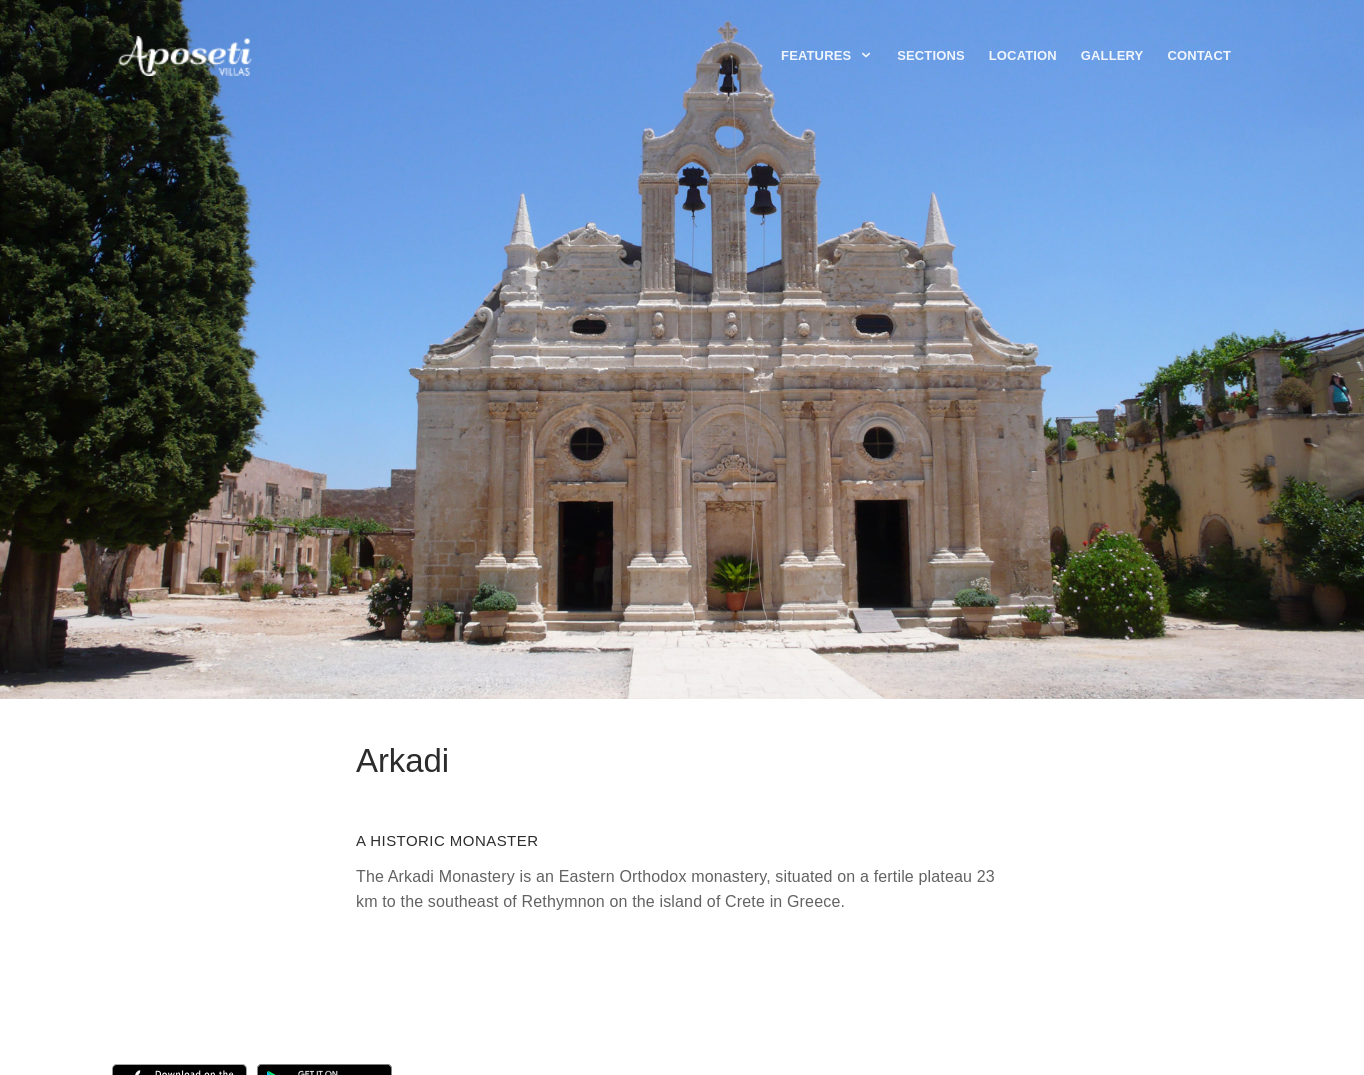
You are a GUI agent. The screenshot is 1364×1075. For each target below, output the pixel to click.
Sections (931, 55)
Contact (1199, 55)
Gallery (1112, 55)
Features (827, 55)
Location (1023, 55)
